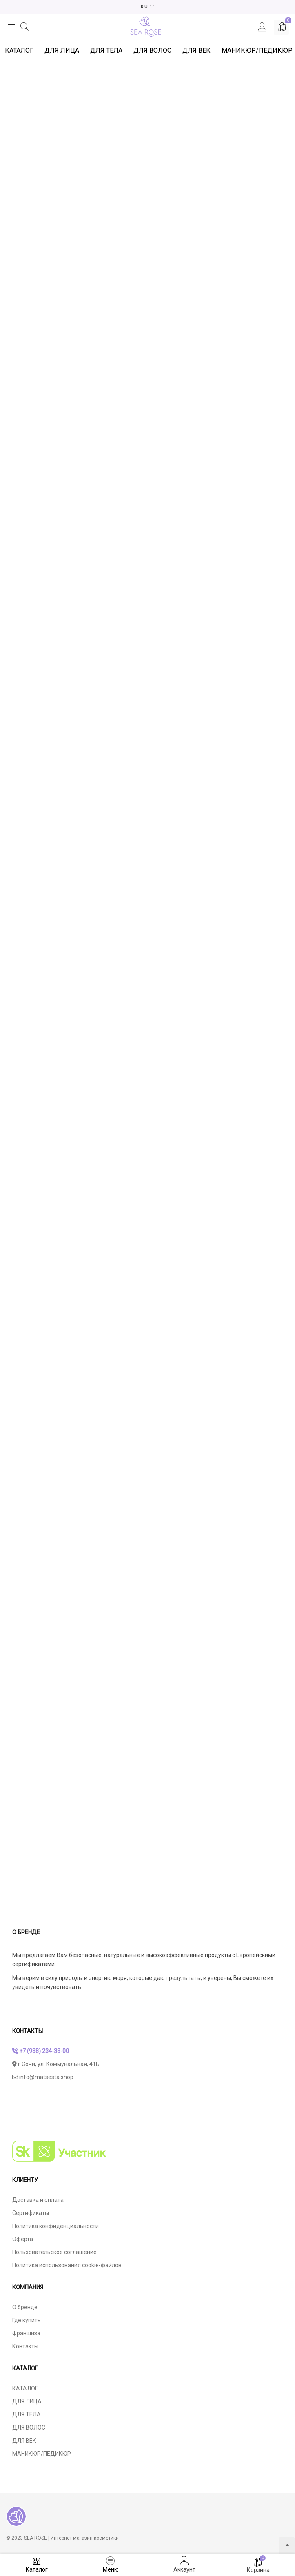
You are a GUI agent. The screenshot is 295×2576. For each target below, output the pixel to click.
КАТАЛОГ (19, 50)
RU (145, 6)
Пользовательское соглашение (54, 2251)
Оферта (22, 2238)
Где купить (26, 2320)
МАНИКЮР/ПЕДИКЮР (257, 50)
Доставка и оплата (38, 2199)
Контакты (25, 2346)
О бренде (25, 2306)
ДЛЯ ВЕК (196, 50)
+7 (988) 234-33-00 (40, 2050)
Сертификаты (30, 2212)
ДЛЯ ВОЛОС (152, 50)
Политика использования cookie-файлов (67, 2264)
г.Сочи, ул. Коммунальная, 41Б (56, 2063)
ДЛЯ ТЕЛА (106, 50)
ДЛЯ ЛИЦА (61, 50)
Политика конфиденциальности (55, 2225)
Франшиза (26, 2333)
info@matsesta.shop (42, 2076)
